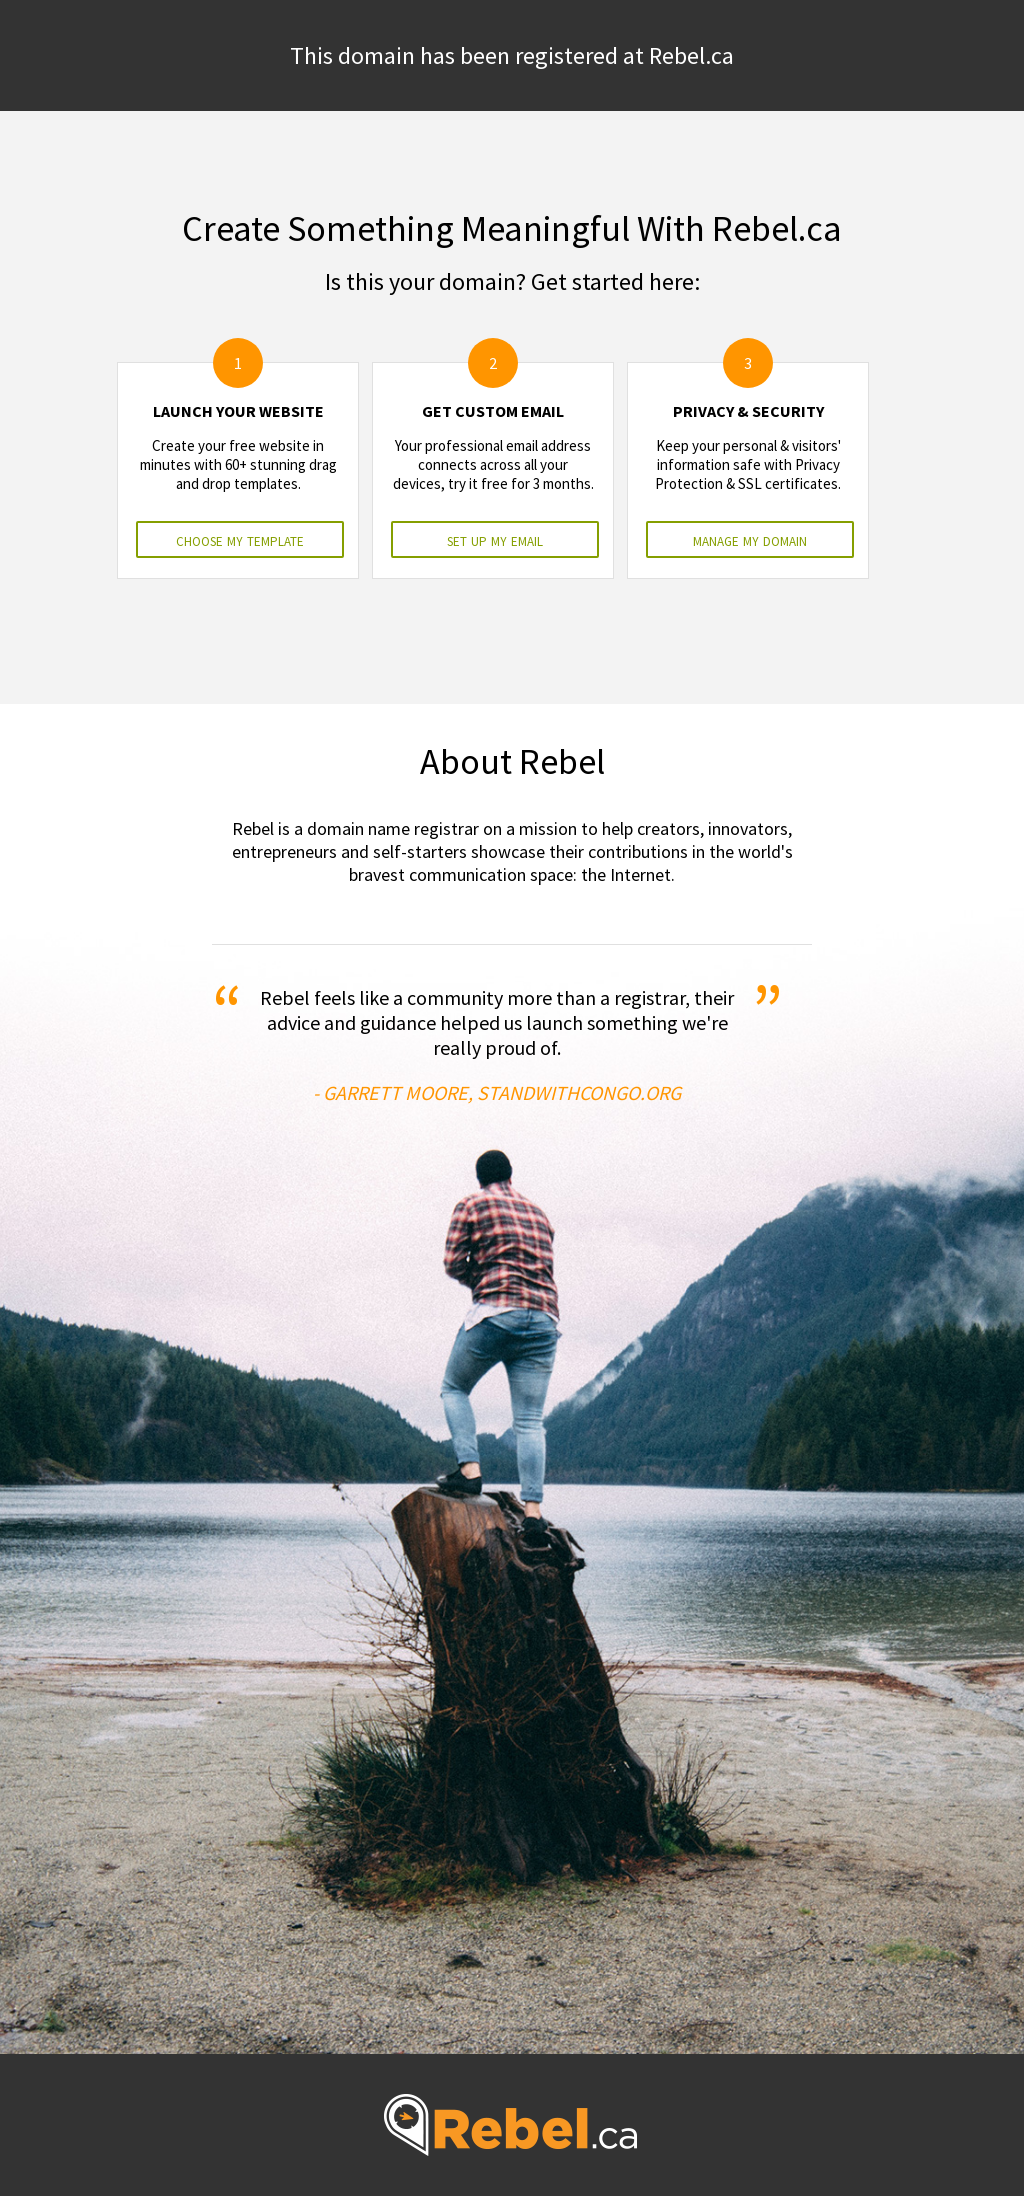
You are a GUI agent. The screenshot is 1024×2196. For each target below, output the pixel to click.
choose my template (240, 539)
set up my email (495, 539)
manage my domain (750, 539)
